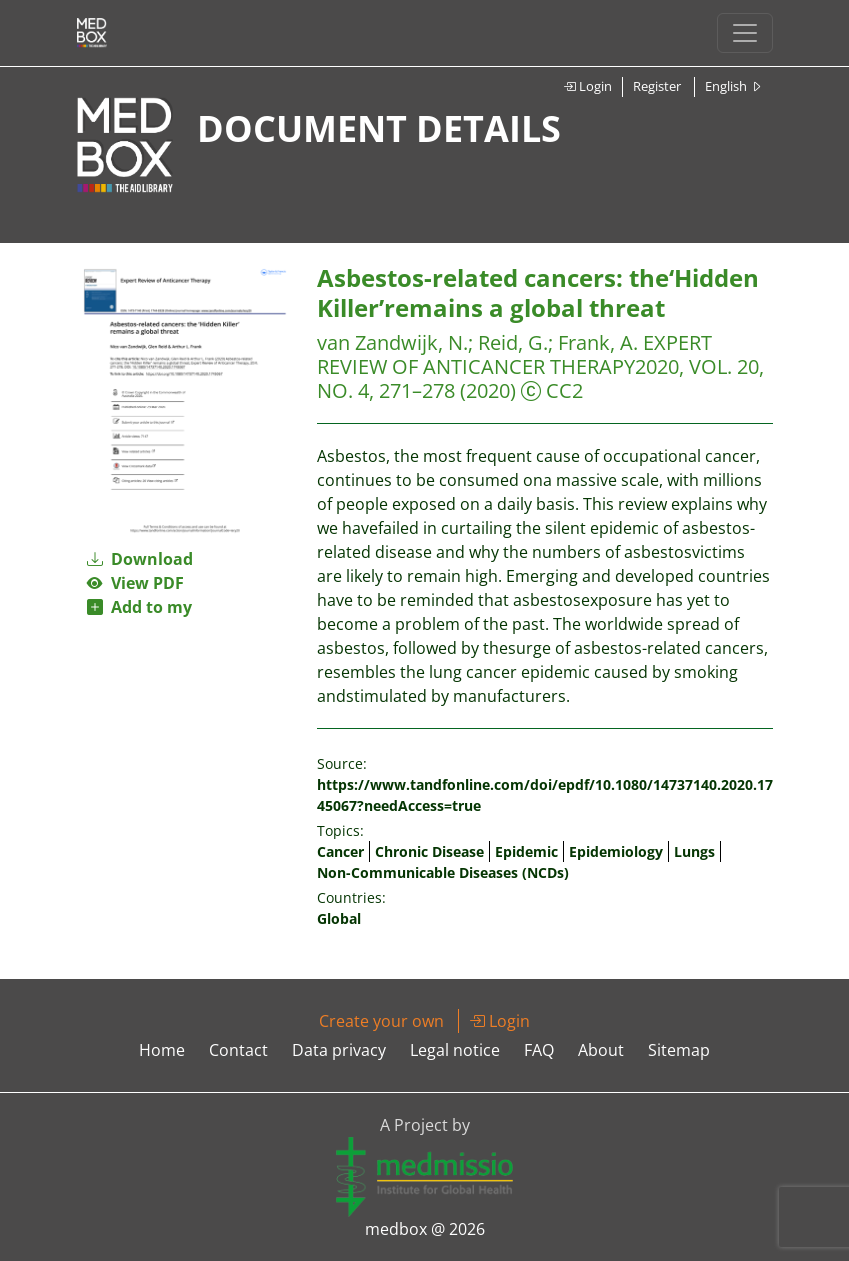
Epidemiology (616, 851)
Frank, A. (598, 342)
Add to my (139, 607)
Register (657, 86)
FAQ (539, 1050)
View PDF (135, 583)
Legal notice (455, 1050)
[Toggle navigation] (745, 33)
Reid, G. (513, 342)
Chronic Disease (429, 851)
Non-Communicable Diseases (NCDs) (443, 872)
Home (162, 1050)
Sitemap (679, 1050)
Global (339, 918)
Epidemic (526, 851)
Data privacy (339, 1050)
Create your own (381, 1021)
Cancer (340, 851)
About (601, 1050)
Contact (238, 1050)
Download (140, 559)
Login (587, 86)
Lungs (694, 851)
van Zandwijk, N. (392, 342)
